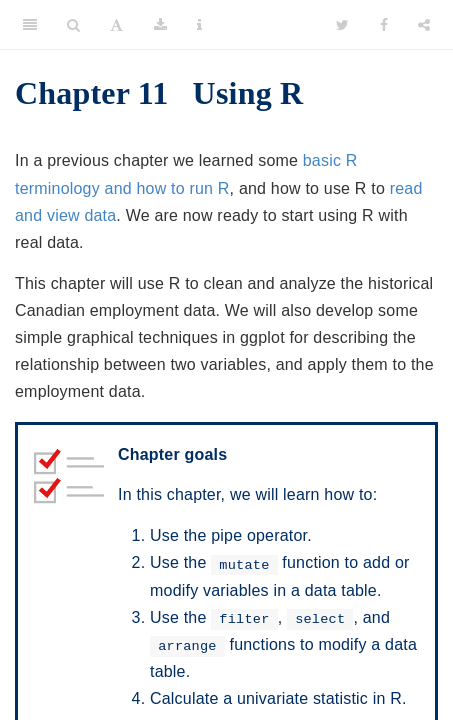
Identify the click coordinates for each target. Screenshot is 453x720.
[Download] (160, 25)
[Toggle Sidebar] (30, 25)
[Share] (424, 25)
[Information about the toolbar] (199, 25)
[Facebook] (384, 25)
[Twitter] (342, 25)
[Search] (73, 25)
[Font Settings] (116, 25)
